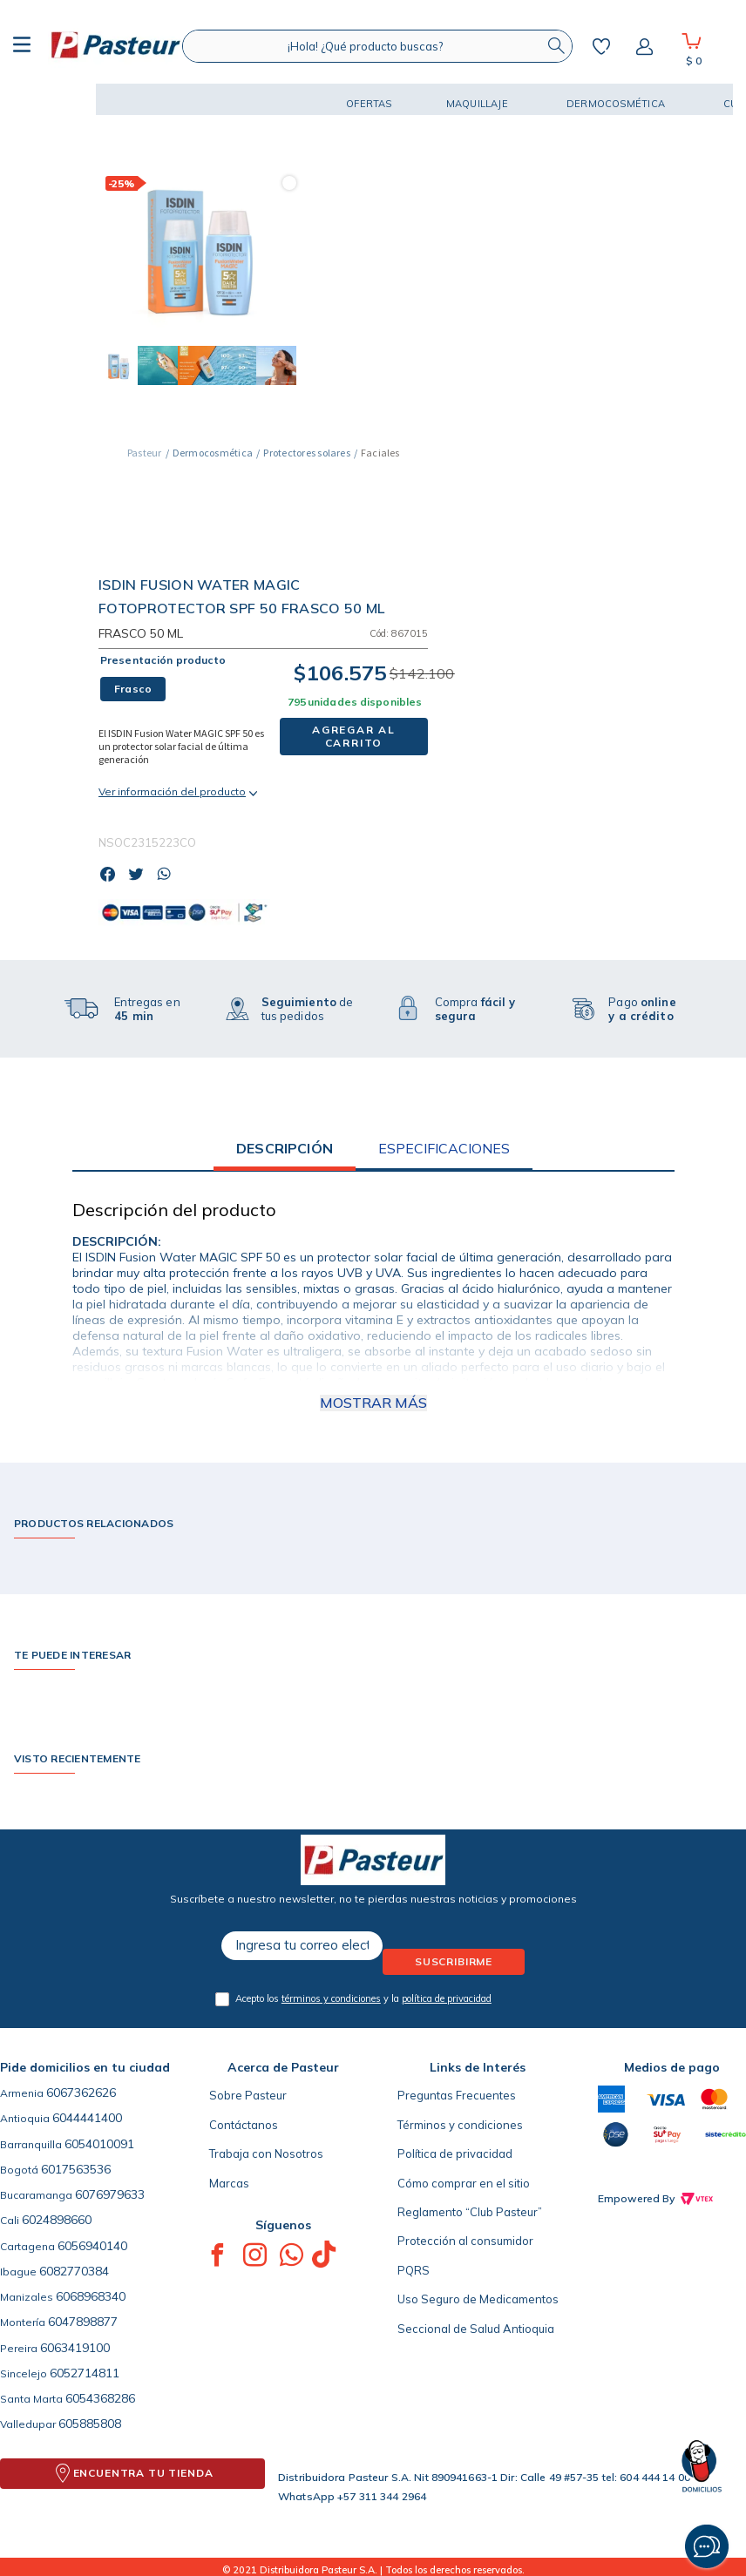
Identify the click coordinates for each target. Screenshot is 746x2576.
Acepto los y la (363, 1998)
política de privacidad (447, 1998)
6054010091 (99, 2144)
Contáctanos (243, 2125)
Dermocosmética (213, 452)
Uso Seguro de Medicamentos (478, 2299)
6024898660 (57, 2220)
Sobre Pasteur (248, 2095)
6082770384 (74, 2271)
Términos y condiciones (460, 2125)
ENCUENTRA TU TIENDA (143, 2472)
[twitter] (140, 875)
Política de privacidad (454, 2153)
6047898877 (83, 2321)
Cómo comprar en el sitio (463, 2183)
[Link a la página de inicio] (144, 453)
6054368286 (100, 2398)
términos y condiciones (331, 1998)
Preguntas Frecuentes (456, 2095)
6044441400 (87, 2118)
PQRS (413, 2270)
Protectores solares (306, 452)
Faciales (380, 452)
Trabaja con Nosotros (266, 2153)
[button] (61, 99)
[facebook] (112, 875)
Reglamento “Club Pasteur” (469, 2212)
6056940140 (92, 2246)
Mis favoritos (601, 46)
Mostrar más (373, 1402)
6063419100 (75, 2348)
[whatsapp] (168, 875)
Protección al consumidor (465, 2241)
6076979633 (110, 2194)
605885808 (89, 2423)
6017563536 (76, 2169)
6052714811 (84, 2373)
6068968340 (90, 2296)
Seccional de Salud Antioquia (475, 2329)
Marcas (229, 2183)
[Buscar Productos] (556, 46)
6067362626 (81, 2092)
